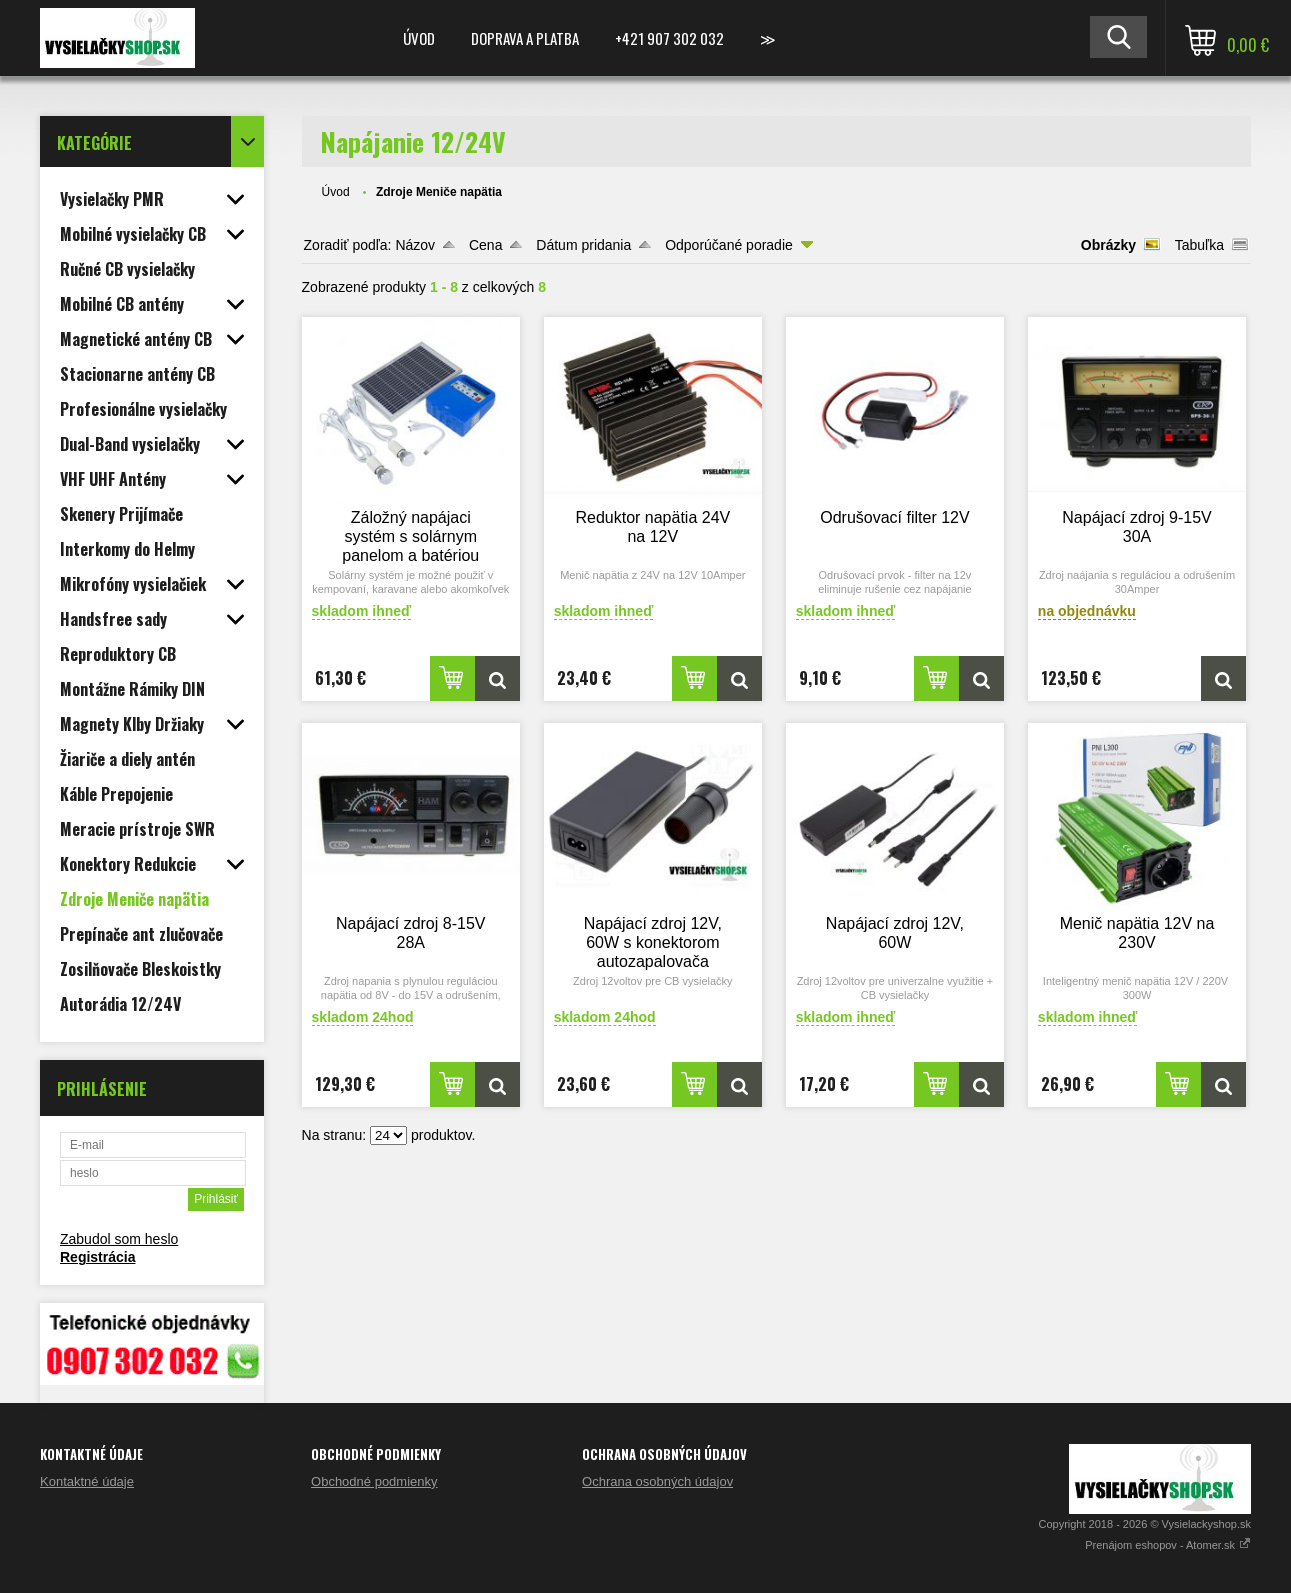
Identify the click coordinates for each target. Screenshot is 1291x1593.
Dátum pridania (583, 245)
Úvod (419, 38)
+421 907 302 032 (669, 38)
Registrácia (97, 1257)
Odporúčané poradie (729, 245)
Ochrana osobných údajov (657, 1481)
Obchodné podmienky (374, 1481)
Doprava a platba (525, 38)
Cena (485, 245)
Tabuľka (1199, 245)
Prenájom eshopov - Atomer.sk (1168, 1545)
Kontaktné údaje (87, 1481)
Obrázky (1108, 245)
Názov (415, 245)
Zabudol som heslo (119, 1239)
